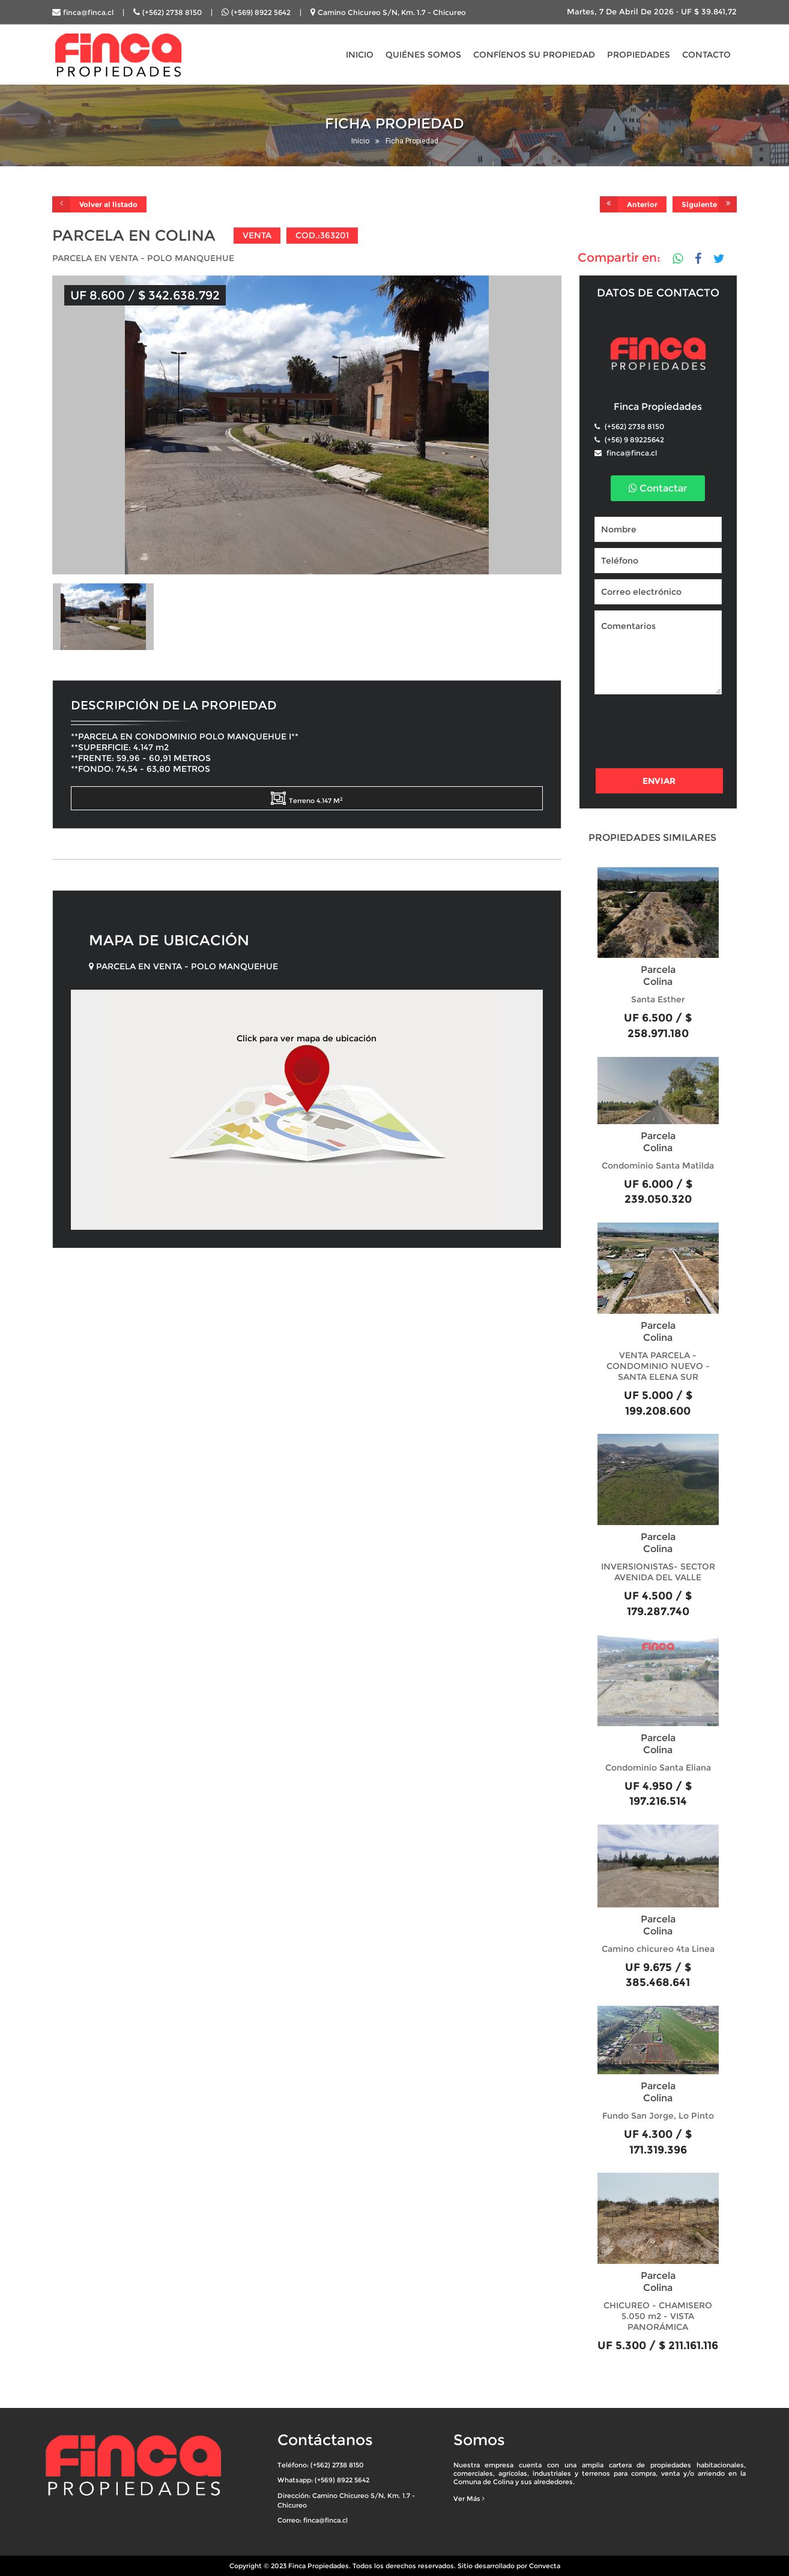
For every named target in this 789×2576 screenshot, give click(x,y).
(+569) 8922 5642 (261, 12)
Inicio (360, 141)
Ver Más (469, 2498)
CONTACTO (706, 54)
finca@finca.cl (88, 12)
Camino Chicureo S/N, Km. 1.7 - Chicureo (392, 12)
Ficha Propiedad (411, 141)
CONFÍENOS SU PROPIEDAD (534, 54)
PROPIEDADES (638, 54)
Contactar (658, 488)
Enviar (659, 780)
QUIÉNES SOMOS (423, 54)
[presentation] (685, 732)
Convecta (544, 2566)
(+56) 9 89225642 (633, 439)
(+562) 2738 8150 (172, 12)
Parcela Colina (658, 975)
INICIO (359, 54)
